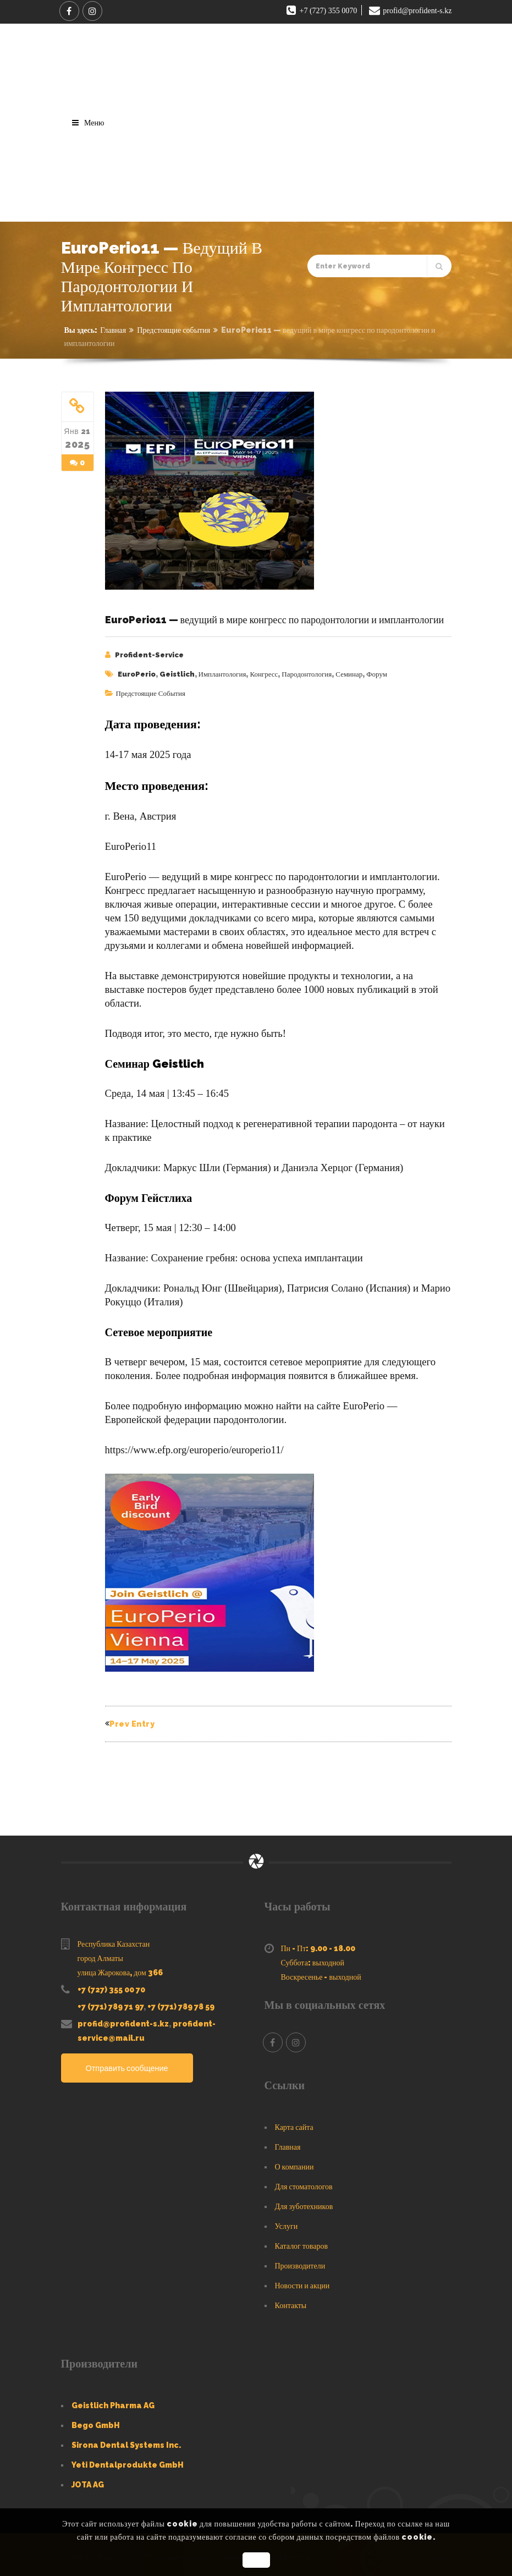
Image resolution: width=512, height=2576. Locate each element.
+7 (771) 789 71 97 (111, 2001)
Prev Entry (130, 1721)
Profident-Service (149, 655)
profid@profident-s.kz (123, 2018)
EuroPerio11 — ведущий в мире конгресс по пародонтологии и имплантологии (274, 619)
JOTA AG (87, 2479)
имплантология (222, 674)
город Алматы (100, 1953)
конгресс (264, 674)
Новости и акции (302, 2280)
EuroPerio (137, 674)
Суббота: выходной (313, 1957)
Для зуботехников (304, 2201)
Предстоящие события (173, 330)
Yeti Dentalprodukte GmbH (127, 2460)
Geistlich (177, 674)
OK (256, 2560)
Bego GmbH (95, 2420)
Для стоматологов (304, 2181)
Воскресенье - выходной (321, 1972)
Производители (300, 2260)
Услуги (286, 2221)
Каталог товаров (301, 2241)
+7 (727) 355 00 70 (111, 1984)
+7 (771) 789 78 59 (180, 2001)
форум (376, 674)
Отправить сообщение (129, 2063)
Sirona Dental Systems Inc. (126, 2440)
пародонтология (307, 674)
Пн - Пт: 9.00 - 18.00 (318, 1943)
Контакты (291, 2300)
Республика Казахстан (114, 1939)
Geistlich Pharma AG (113, 2400)
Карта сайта (294, 2122)
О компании (294, 2161)
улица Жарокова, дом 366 (120, 1967)
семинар (348, 674)
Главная (113, 330)
